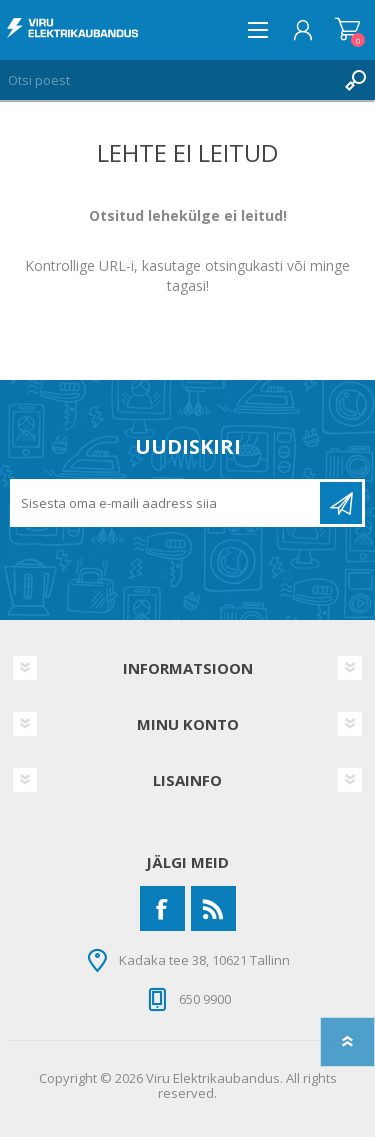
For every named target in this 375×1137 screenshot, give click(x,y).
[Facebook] (162, 908)
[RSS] (213, 908)
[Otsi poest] (167, 80)
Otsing (355, 80)
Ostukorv (347, 30)
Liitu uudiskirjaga (341, 503)
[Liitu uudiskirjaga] (166, 503)
